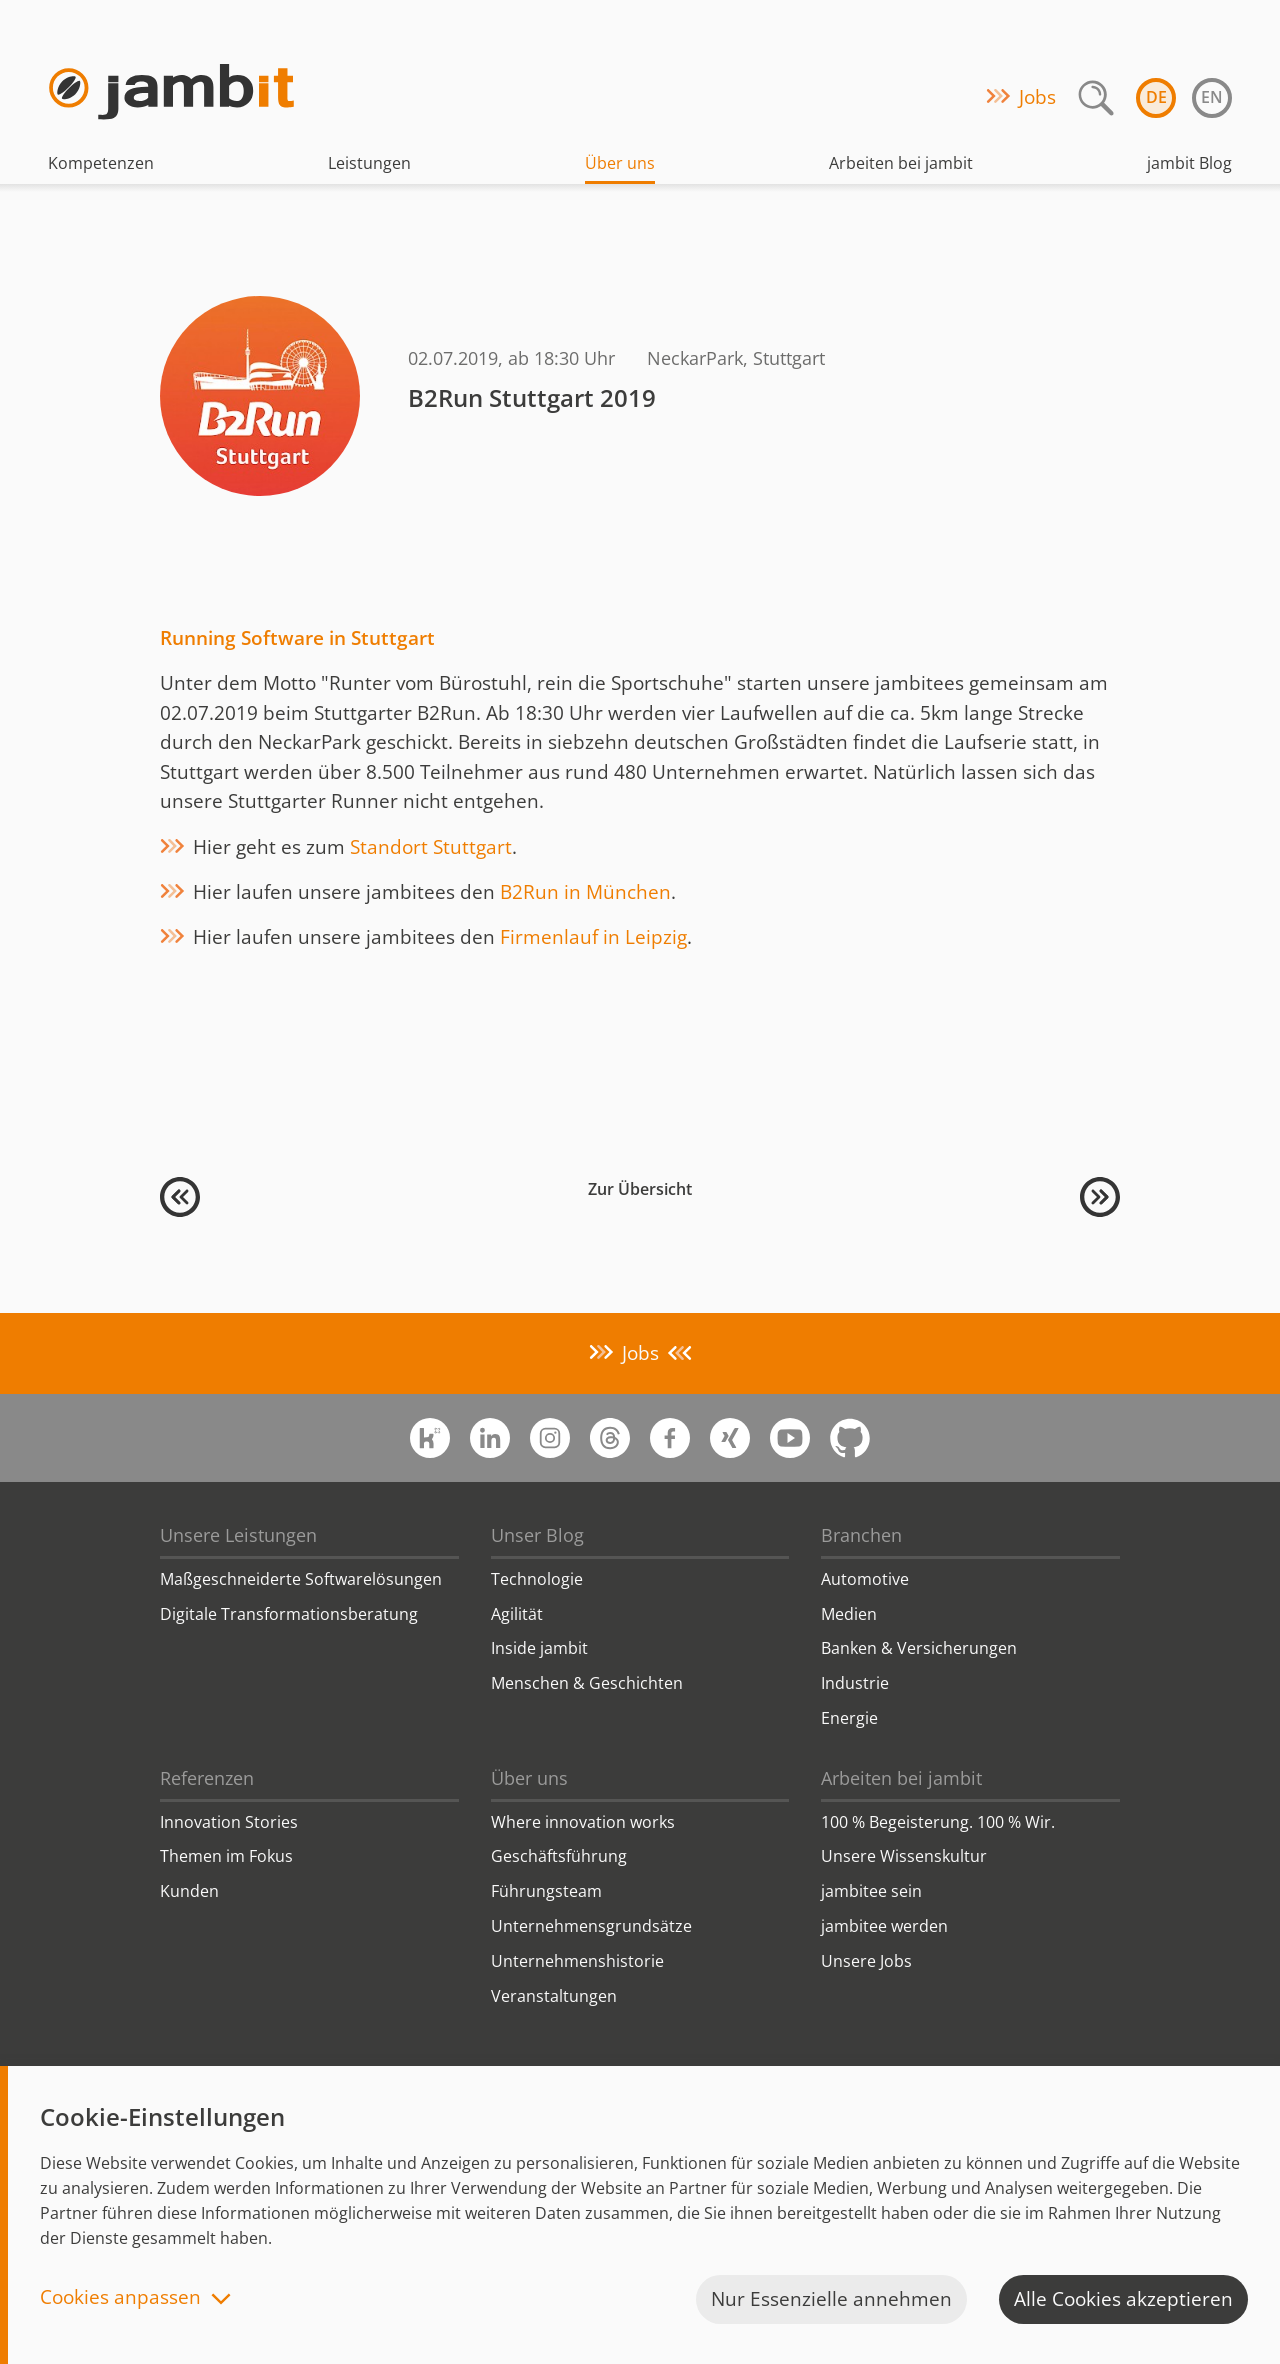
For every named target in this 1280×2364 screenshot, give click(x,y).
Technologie (537, 1579)
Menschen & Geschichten (587, 1683)
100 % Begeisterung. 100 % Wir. (938, 1822)
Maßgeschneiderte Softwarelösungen (301, 1579)
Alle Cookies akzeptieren (1123, 2299)
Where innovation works (583, 1822)
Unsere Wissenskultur (904, 1856)
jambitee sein (871, 1891)
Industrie (855, 1683)
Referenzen (207, 1778)
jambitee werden (884, 1926)
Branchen (861, 1535)
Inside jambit (539, 1648)
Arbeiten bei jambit (901, 163)
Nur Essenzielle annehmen (831, 2299)
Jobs (1037, 97)
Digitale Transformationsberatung (289, 1614)
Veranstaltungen (554, 1996)
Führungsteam (546, 1891)
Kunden (189, 1891)
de (1156, 97)
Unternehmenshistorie (577, 1961)
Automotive (865, 1579)
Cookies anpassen (120, 2298)
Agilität (517, 1614)
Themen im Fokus (226, 1856)
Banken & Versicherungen (919, 1648)
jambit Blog (1189, 163)
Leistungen (369, 163)
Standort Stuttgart (431, 847)
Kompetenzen (101, 163)
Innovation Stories (229, 1822)
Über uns (620, 163)
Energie (849, 1718)
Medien (849, 1614)
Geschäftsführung (559, 1856)
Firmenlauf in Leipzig (593, 937)
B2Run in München (585, 892)
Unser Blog (537, 1535)
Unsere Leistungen (238, 1535)
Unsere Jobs (866, 1961)
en (1212, 97)
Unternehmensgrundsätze (591, 1926)
